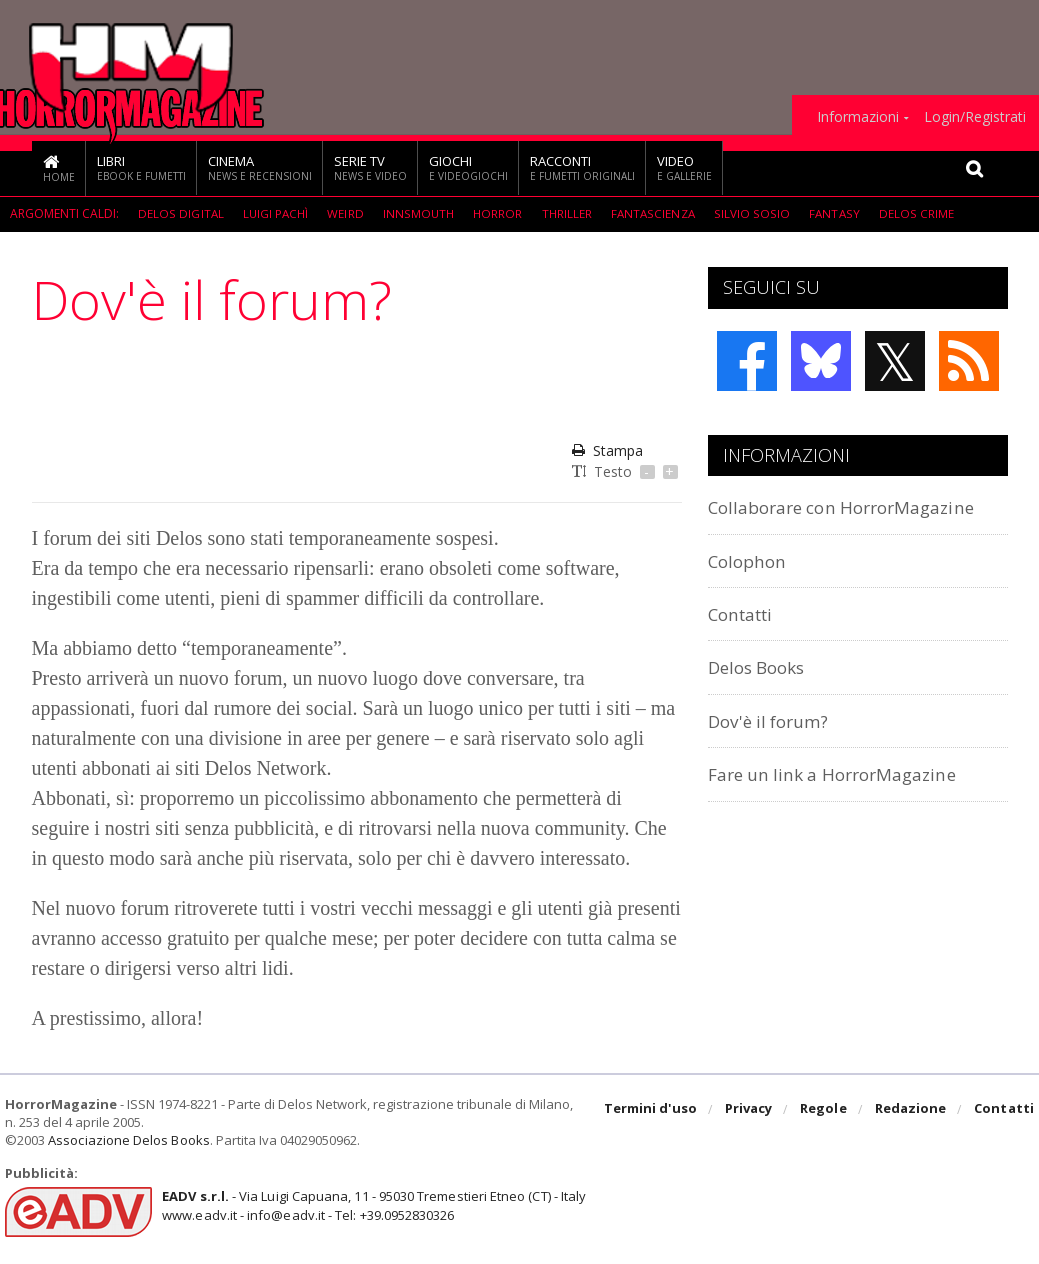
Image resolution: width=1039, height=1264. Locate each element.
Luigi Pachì (276, 213)
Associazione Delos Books (128, 1140)
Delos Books (762, 666)
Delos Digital (180, 213)
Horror (500, 213)
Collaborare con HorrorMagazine (855, 506)
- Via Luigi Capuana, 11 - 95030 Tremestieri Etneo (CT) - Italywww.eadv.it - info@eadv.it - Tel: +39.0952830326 (371, 1205)
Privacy (750, 1110)
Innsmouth (420, 213)
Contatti (745, 613)
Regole (825, 1110)
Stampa (607, 450)
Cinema (260, 167)
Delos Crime (918, 213)
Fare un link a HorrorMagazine (844, 773)
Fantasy (836, 213)
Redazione (911, 1110)
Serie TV (370, 167)
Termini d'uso (653, 1110)
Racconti (582, 167)
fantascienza (657, 213)
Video (684, 167)
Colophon (751, 560)
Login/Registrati (975, 117)
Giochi (468, 167)
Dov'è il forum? (774, 720)
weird (347, 213)
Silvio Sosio (755, 213)
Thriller (569, 213)
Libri (141, 167)
